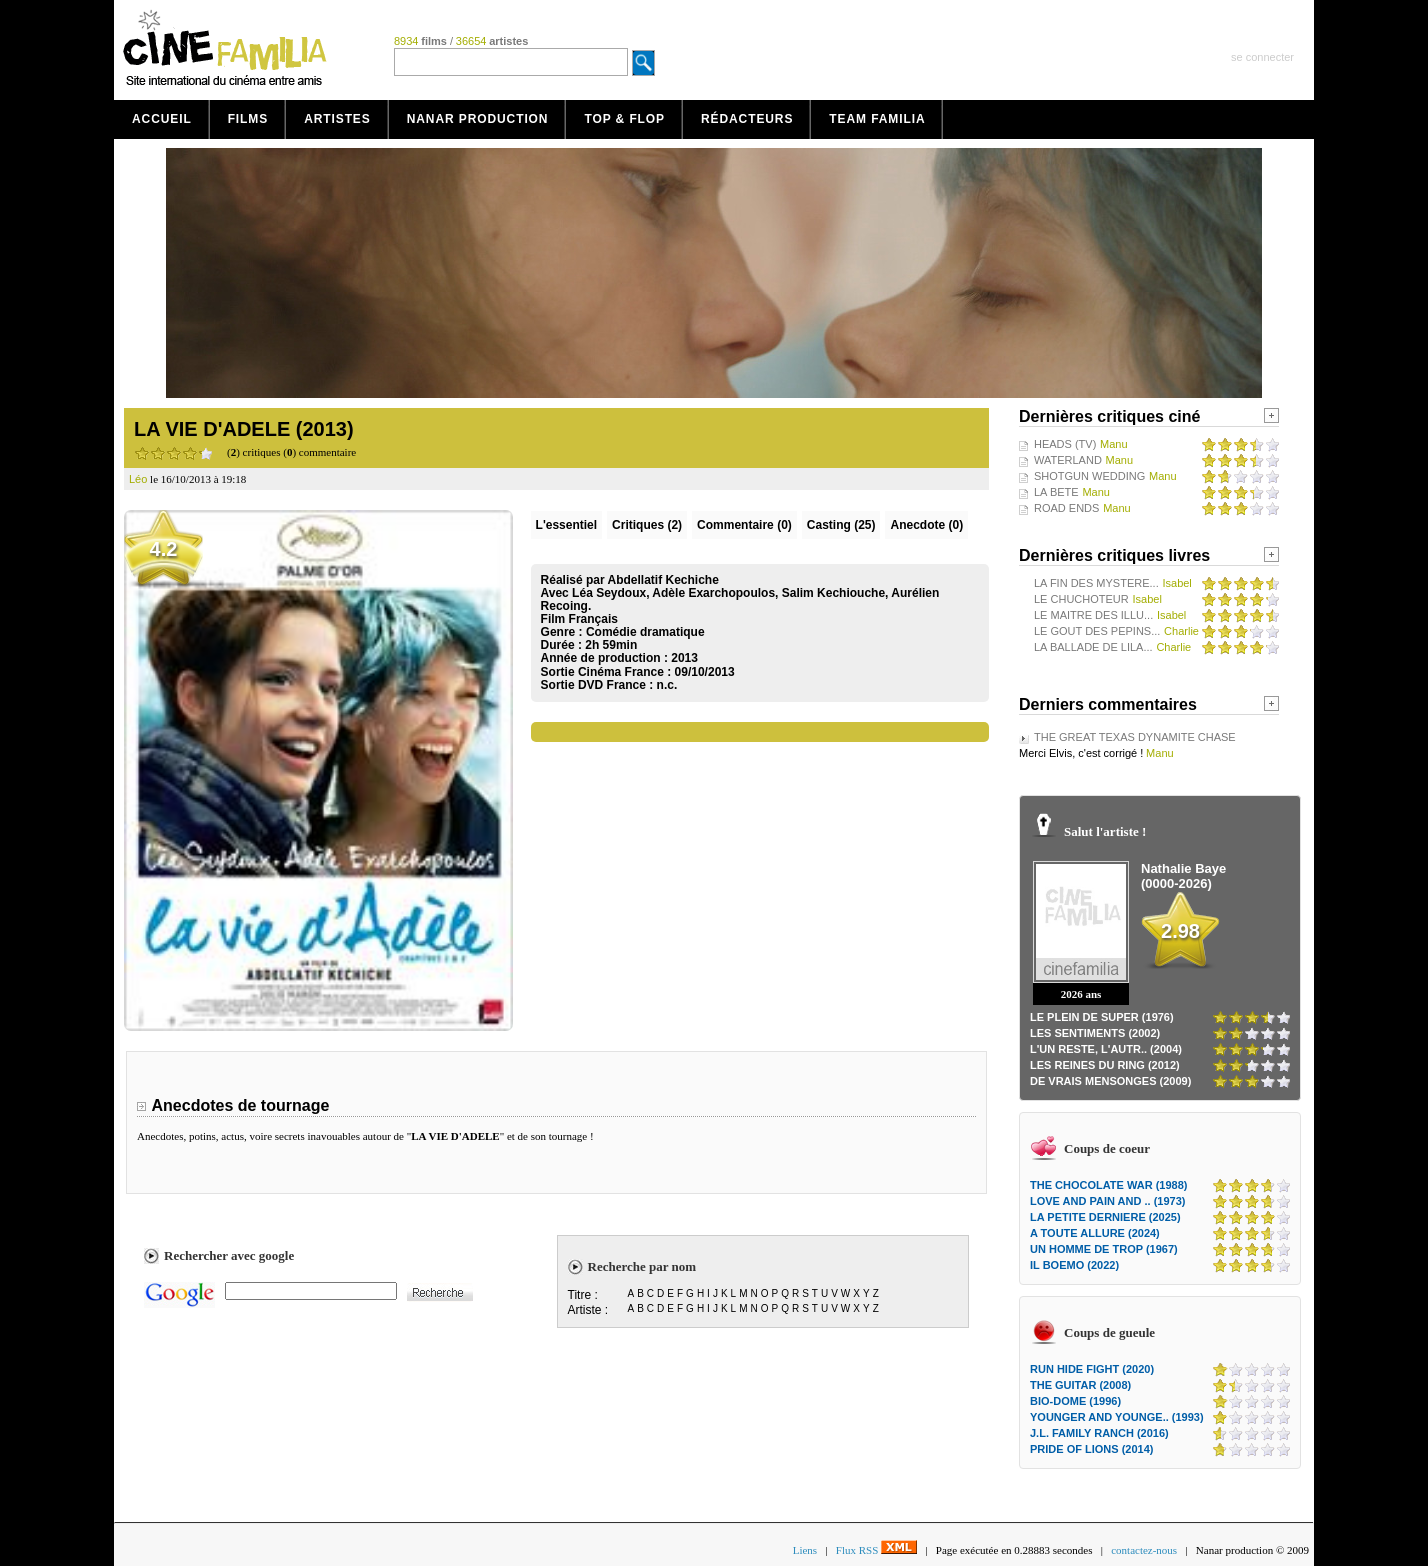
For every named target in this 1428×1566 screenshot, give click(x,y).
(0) (744, 525)
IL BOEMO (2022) (1074, 1265)
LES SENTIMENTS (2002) (1095, 1033)
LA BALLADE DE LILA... (1093, 647)
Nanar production (478, 119)
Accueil (162, 119)
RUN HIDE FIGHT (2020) (1092, 1369)
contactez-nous (1144, 1550)
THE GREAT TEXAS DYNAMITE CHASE (1135, 737)
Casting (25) (841, 525)
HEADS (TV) (1065, 444)
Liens (805, 1550)
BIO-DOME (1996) (1075, 1401)
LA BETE (1056, 492)
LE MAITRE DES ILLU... (1093, 615)
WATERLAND (1068, 460)
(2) (647, 525)
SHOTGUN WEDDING (1089, 476)
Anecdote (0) (926, 525)
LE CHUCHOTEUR (1081, 599)
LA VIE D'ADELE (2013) (244, 429)
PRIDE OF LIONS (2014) (1091, 1449)
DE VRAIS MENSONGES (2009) (1110, 1081)
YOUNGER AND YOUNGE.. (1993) (1117, 1417)
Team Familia (877, 119)
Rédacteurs (747, 119)
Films (248, 119)
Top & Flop (624, 119)
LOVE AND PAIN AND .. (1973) (1107, 1201)
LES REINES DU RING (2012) (1105, 1065)
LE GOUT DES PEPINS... (1097, 631)
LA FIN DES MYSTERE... (1096, 583)
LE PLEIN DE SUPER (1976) (1102, 1017)
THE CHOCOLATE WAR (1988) (1108, 1185)
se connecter (1262, 57)
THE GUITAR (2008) (1080, 1385)
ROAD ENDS (1066, 508)
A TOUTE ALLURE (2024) (1095, 1233)
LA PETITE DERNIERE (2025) (1105, 1217)
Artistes (337, 119)
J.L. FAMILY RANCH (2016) (1099, 1433)
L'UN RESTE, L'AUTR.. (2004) (1106, 1049)
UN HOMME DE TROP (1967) (1104, 1249)
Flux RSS (876, 1550)
